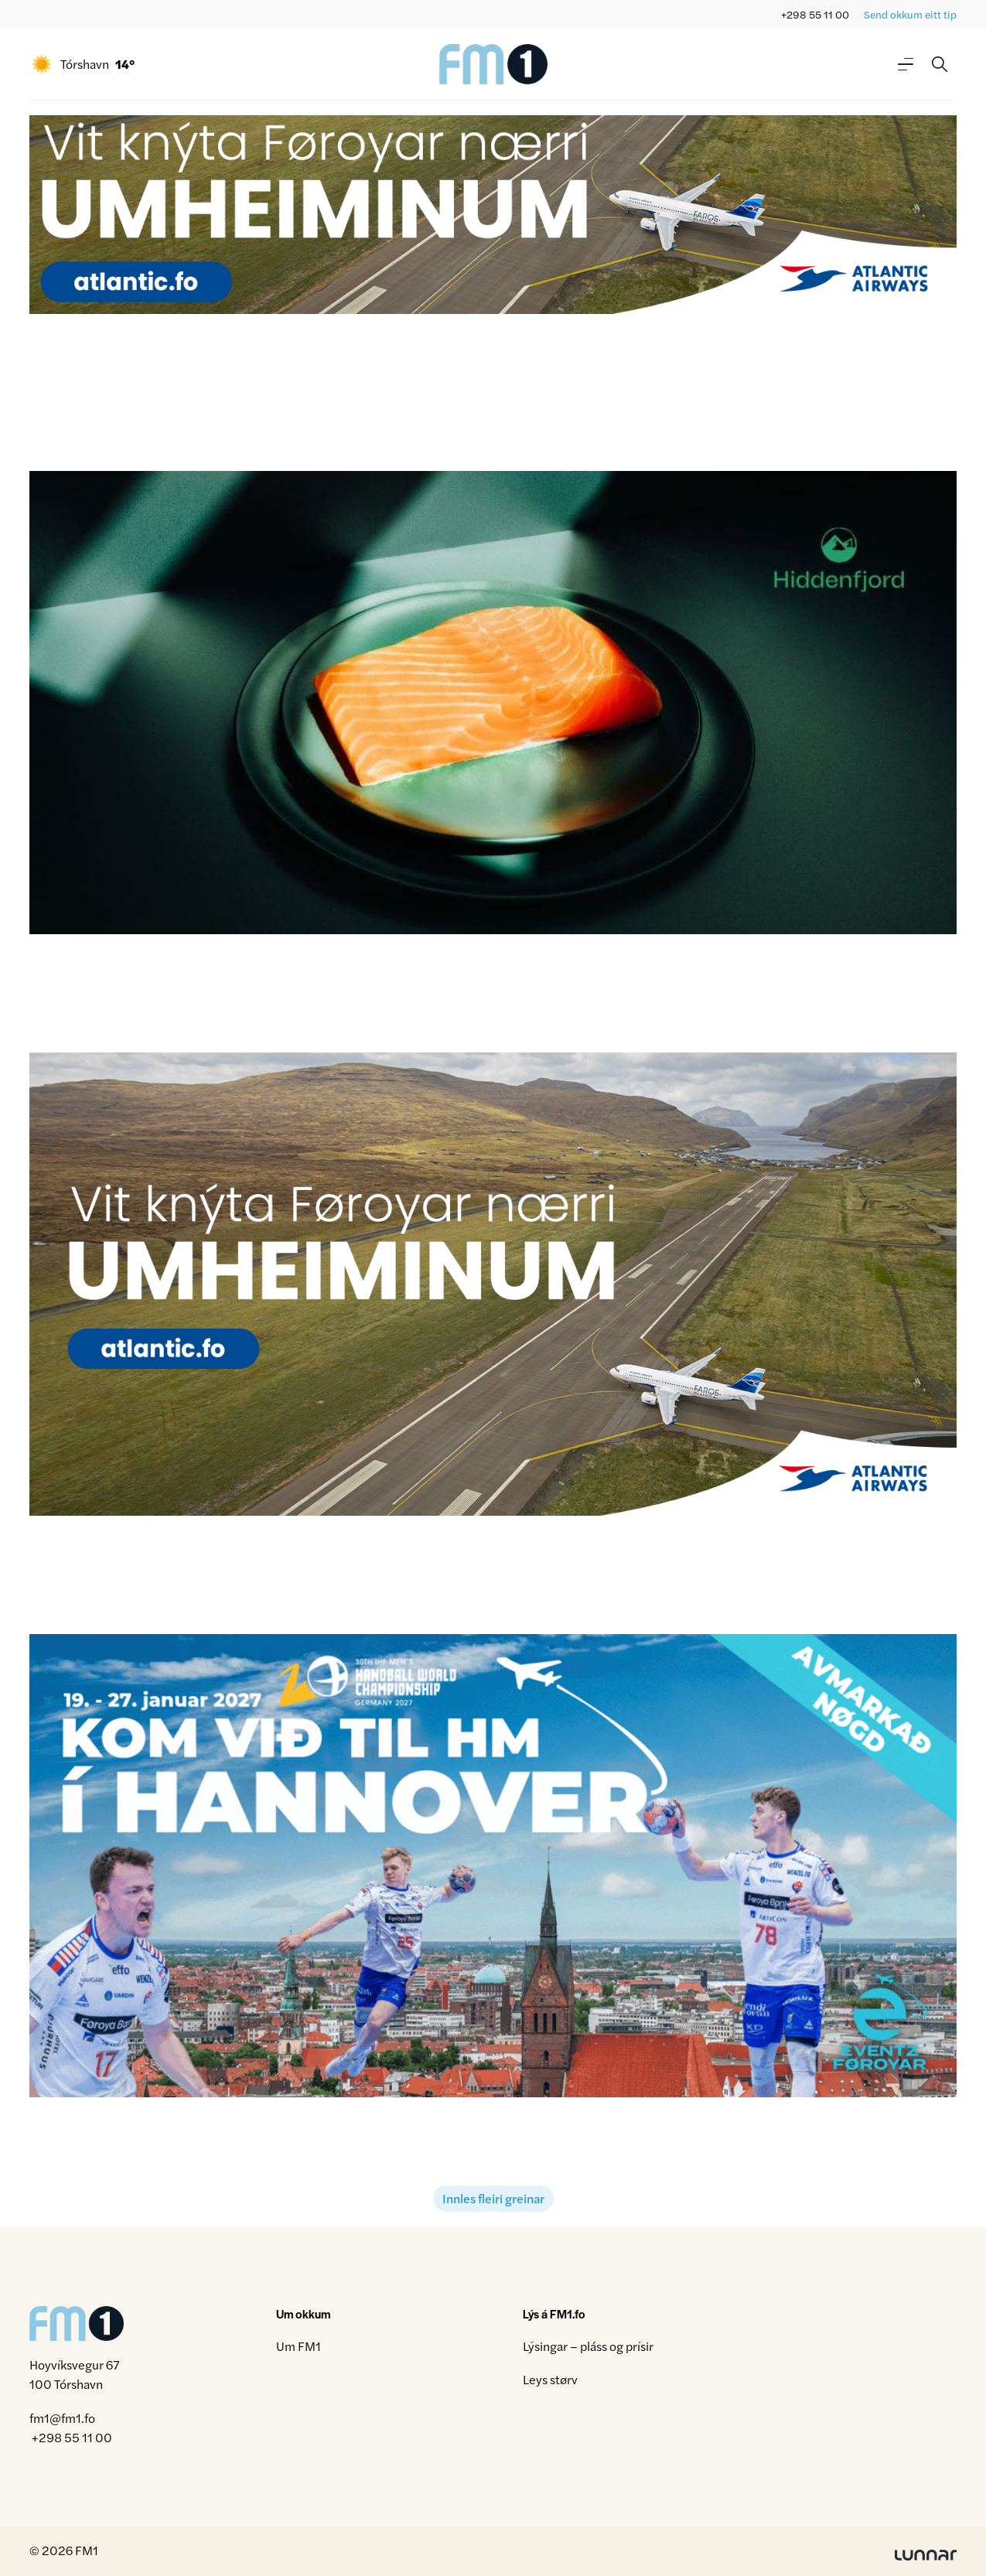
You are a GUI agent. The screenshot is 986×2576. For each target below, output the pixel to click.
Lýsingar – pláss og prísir (588, 2346)
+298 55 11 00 (815, 14)
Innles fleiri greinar (493, 2198)
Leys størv (550, 2379)
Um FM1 (298, 2346)
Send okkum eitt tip (910, 14)
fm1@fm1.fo (62, 2418)
